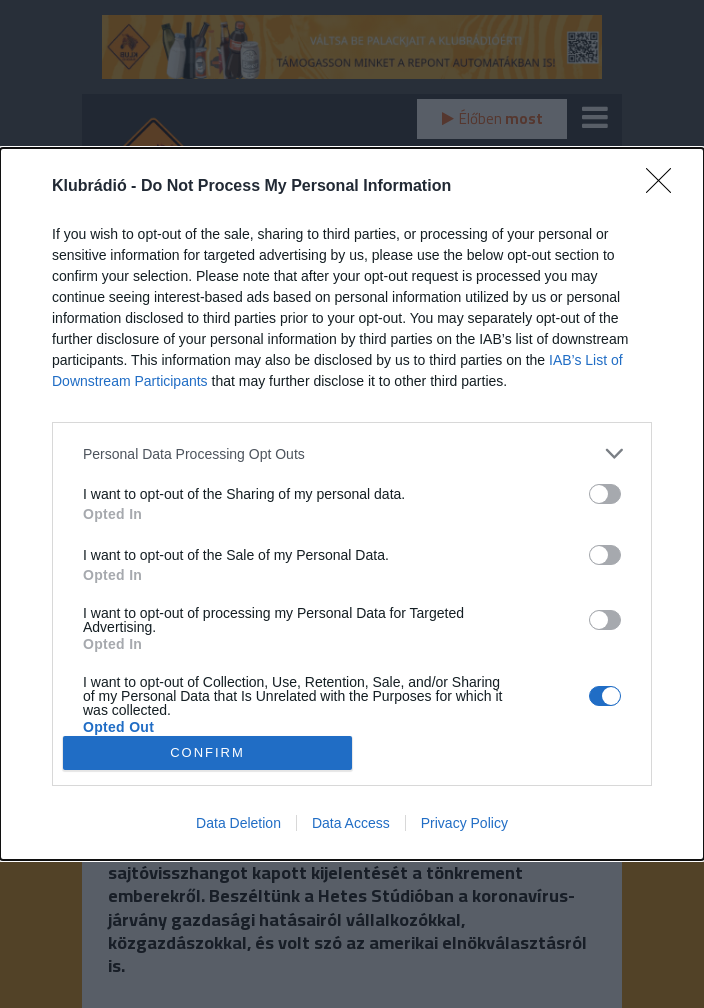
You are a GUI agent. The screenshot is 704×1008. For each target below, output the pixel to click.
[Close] (665, 187)
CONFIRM (207, 752)
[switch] (605, 494)
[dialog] (352, 503)
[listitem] (352, 453)
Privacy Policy (464, 823)
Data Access (351, 823)
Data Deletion (238, 823)
